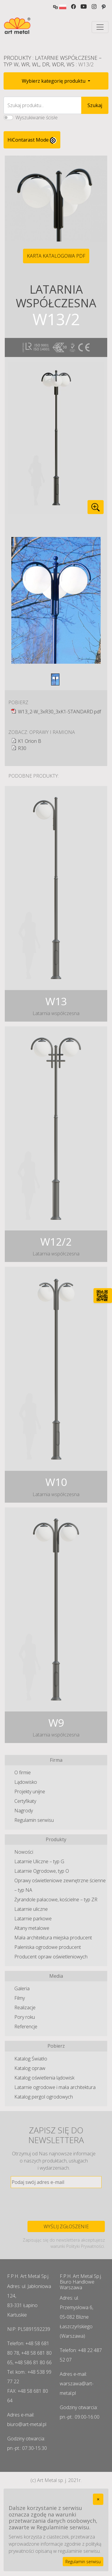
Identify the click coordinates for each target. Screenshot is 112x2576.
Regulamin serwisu (34, 1820)
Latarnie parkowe (33, 1918)
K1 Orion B (29, 741)
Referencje (25, 2026)
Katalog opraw (29, 2068)
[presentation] (56, 2204)
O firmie (22, 1772)
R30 (22, 748)
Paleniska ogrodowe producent (47, 1947)
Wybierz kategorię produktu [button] (54, 81)
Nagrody (23, 1810)
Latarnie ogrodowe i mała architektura (55, 2087)
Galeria (22, 1988)
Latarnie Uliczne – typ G (39, 1861)
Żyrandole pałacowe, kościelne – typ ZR (55, 1899)
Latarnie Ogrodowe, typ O (41, 1871)
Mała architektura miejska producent (53, 1937)
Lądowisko (25, 1782)
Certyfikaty (25, 1801)
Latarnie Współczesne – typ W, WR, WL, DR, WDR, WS (53, 61)
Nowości (23, 1852)
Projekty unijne (29, 1791)
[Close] (98, 2499)
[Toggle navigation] (100, 27)
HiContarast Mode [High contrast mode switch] (31, 140)
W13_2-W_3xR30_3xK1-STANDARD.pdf (59, 711)
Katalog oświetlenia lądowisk (44, 2077)
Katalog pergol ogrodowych (43, 2096)
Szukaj (95, 105)
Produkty (17, 57)
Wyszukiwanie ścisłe (37, 117)
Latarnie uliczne (31, 1909)
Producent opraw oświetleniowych (51, 1956)
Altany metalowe (31, 1928)
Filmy (19, 1998)
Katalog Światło (30, 2058)
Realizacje (25, 2007)
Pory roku (24, 2017)
